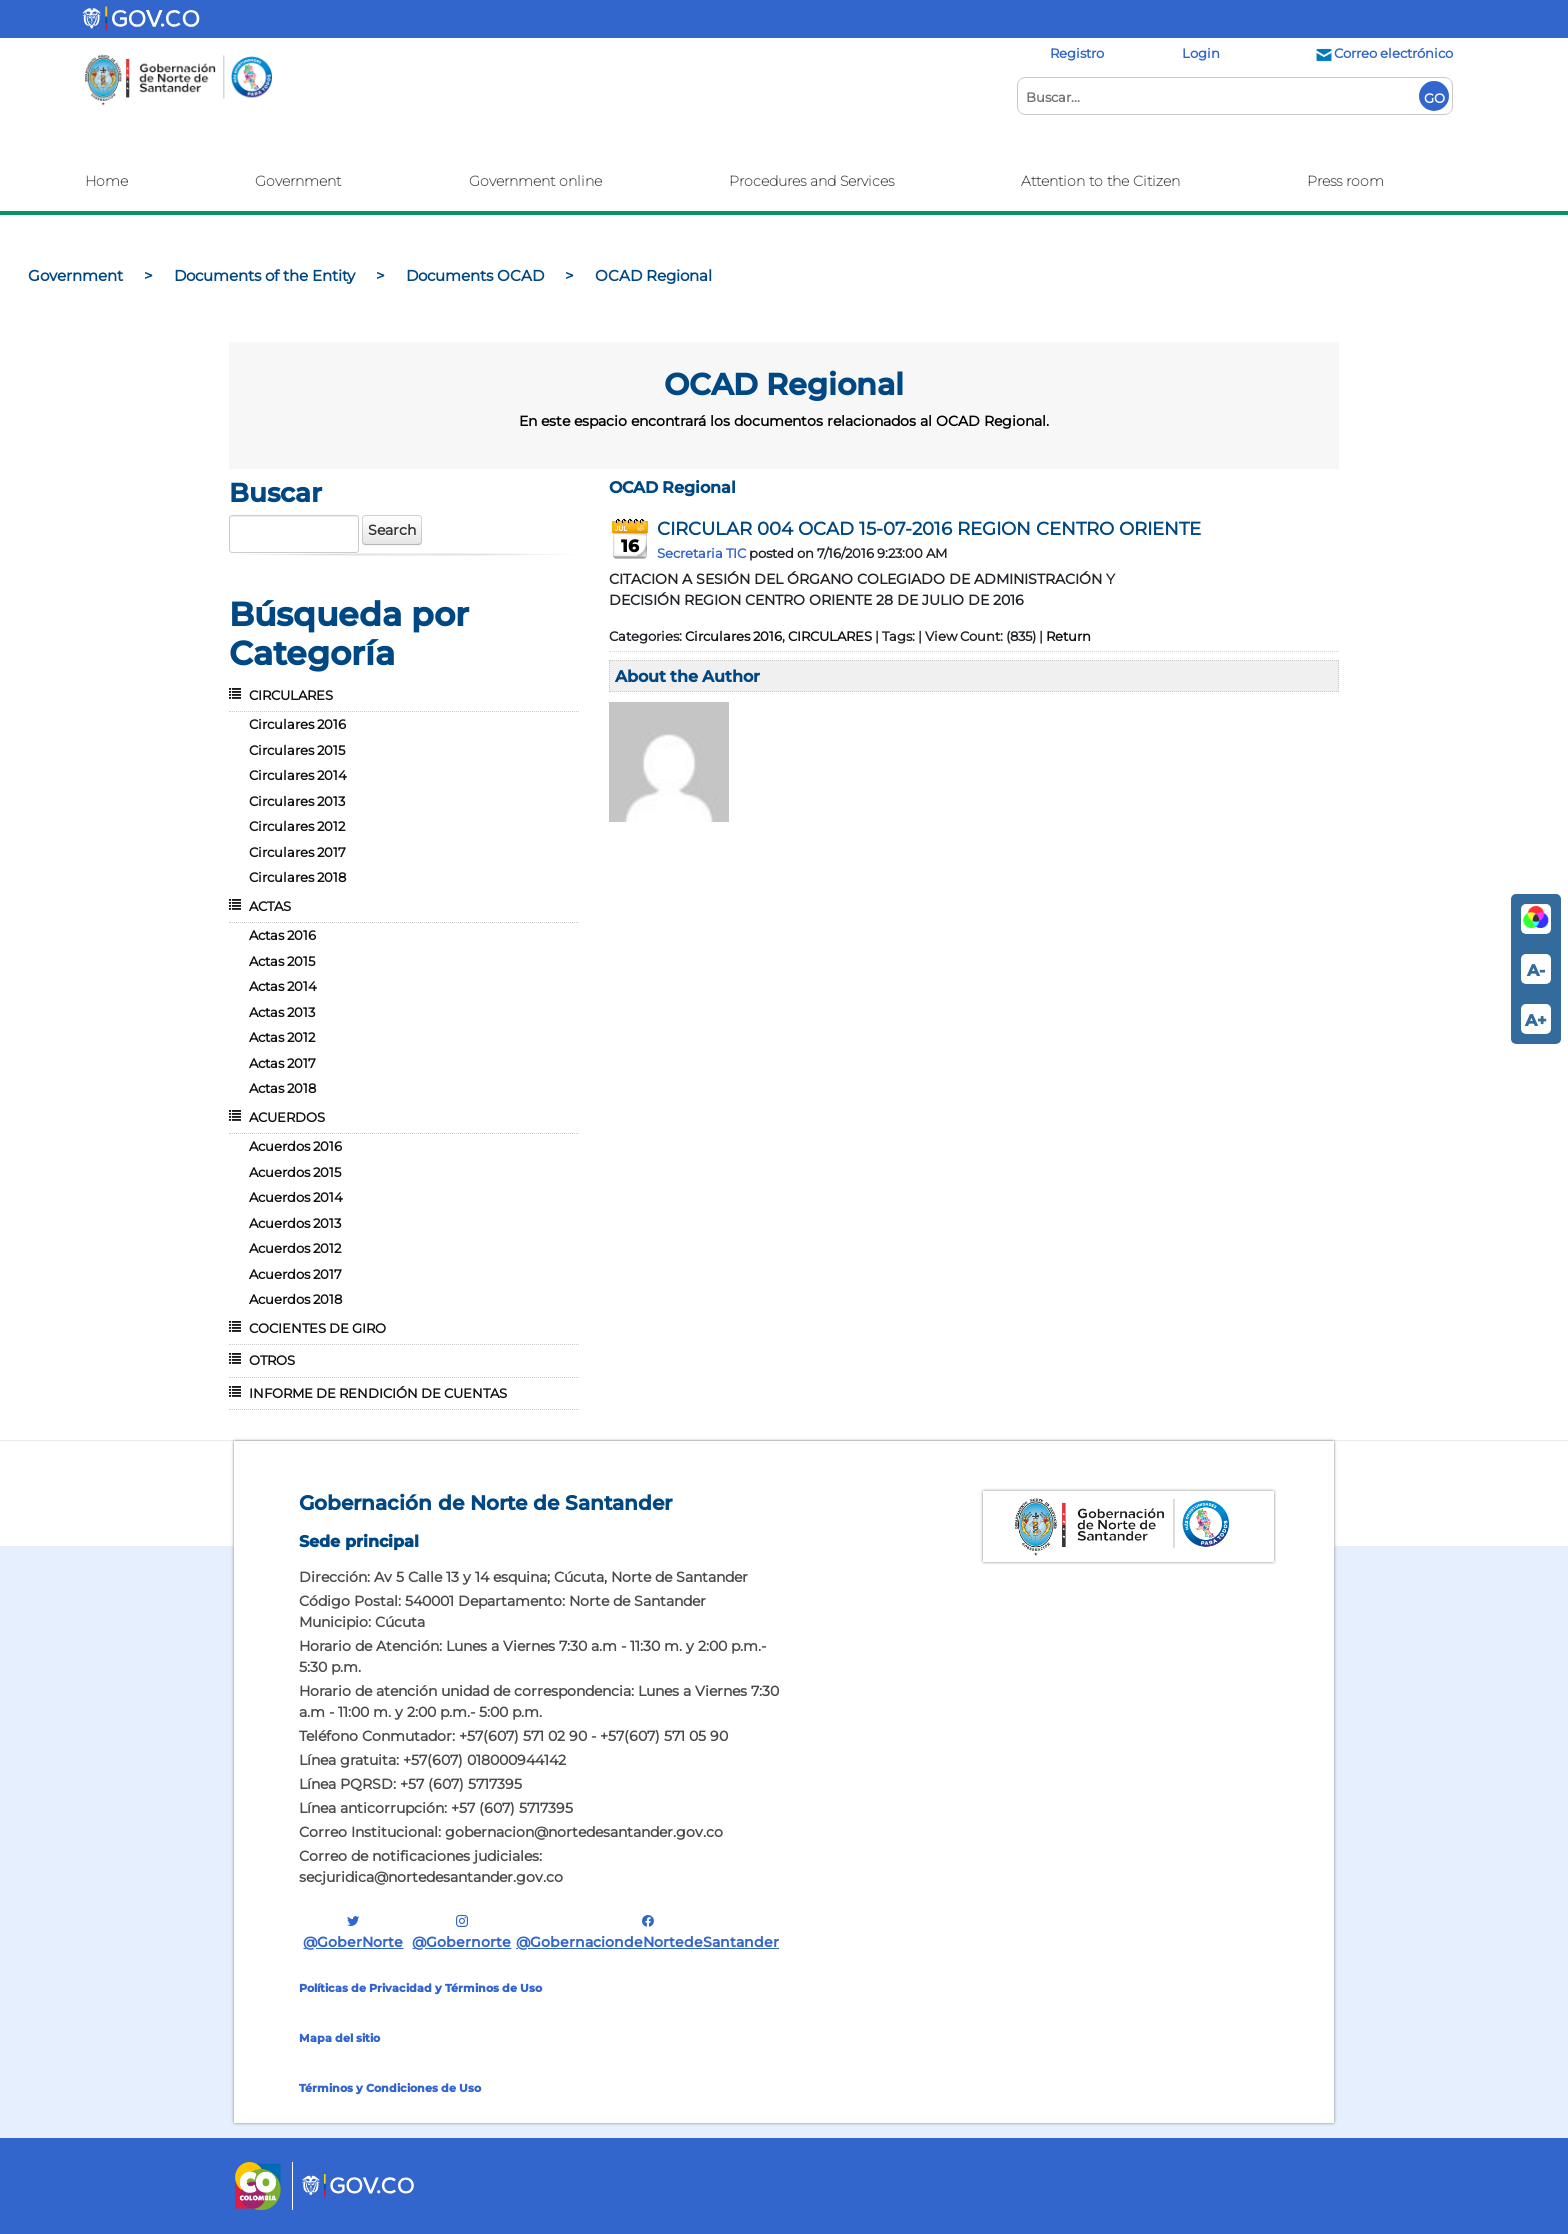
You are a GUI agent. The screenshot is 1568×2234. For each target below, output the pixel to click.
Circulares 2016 (297, 724)
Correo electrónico (1383, 53)
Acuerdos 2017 (295, 1274)
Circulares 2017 (297, 852)
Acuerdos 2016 (295, 1146)
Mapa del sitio (339, 2038)
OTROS (272, 1360)
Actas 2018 (282, 1088)
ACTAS (270, 906)
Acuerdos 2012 (295, 1248)
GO (1434, 98)
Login (1201, 53)
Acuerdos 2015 (295, 1172)
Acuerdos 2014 (296, 1197)
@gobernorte (461, 1931)
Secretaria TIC (701, 553)
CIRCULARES (291, 695)
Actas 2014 (283, 986)
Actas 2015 (282, 961)
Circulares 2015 (297, 750)
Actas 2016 (282, 935)
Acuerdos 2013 (295, 1223)
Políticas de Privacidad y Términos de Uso (420, 1988)
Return (1068, 636)
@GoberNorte (353, 1931)
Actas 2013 (282, 1012)
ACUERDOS (287, 1117)
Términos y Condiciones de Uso (390, 2088)
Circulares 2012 (297, 826)
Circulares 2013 (297, 801)
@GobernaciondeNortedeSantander (647, 1931)
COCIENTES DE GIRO (317, 1328)
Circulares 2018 (297, 877)
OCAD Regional (672, 487)
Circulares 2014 (298, 775)
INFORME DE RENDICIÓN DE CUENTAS (378, 1393)
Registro (1077, 53)
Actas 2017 (282, 1063)
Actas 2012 (282, 1037)
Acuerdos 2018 (295, 1299)
